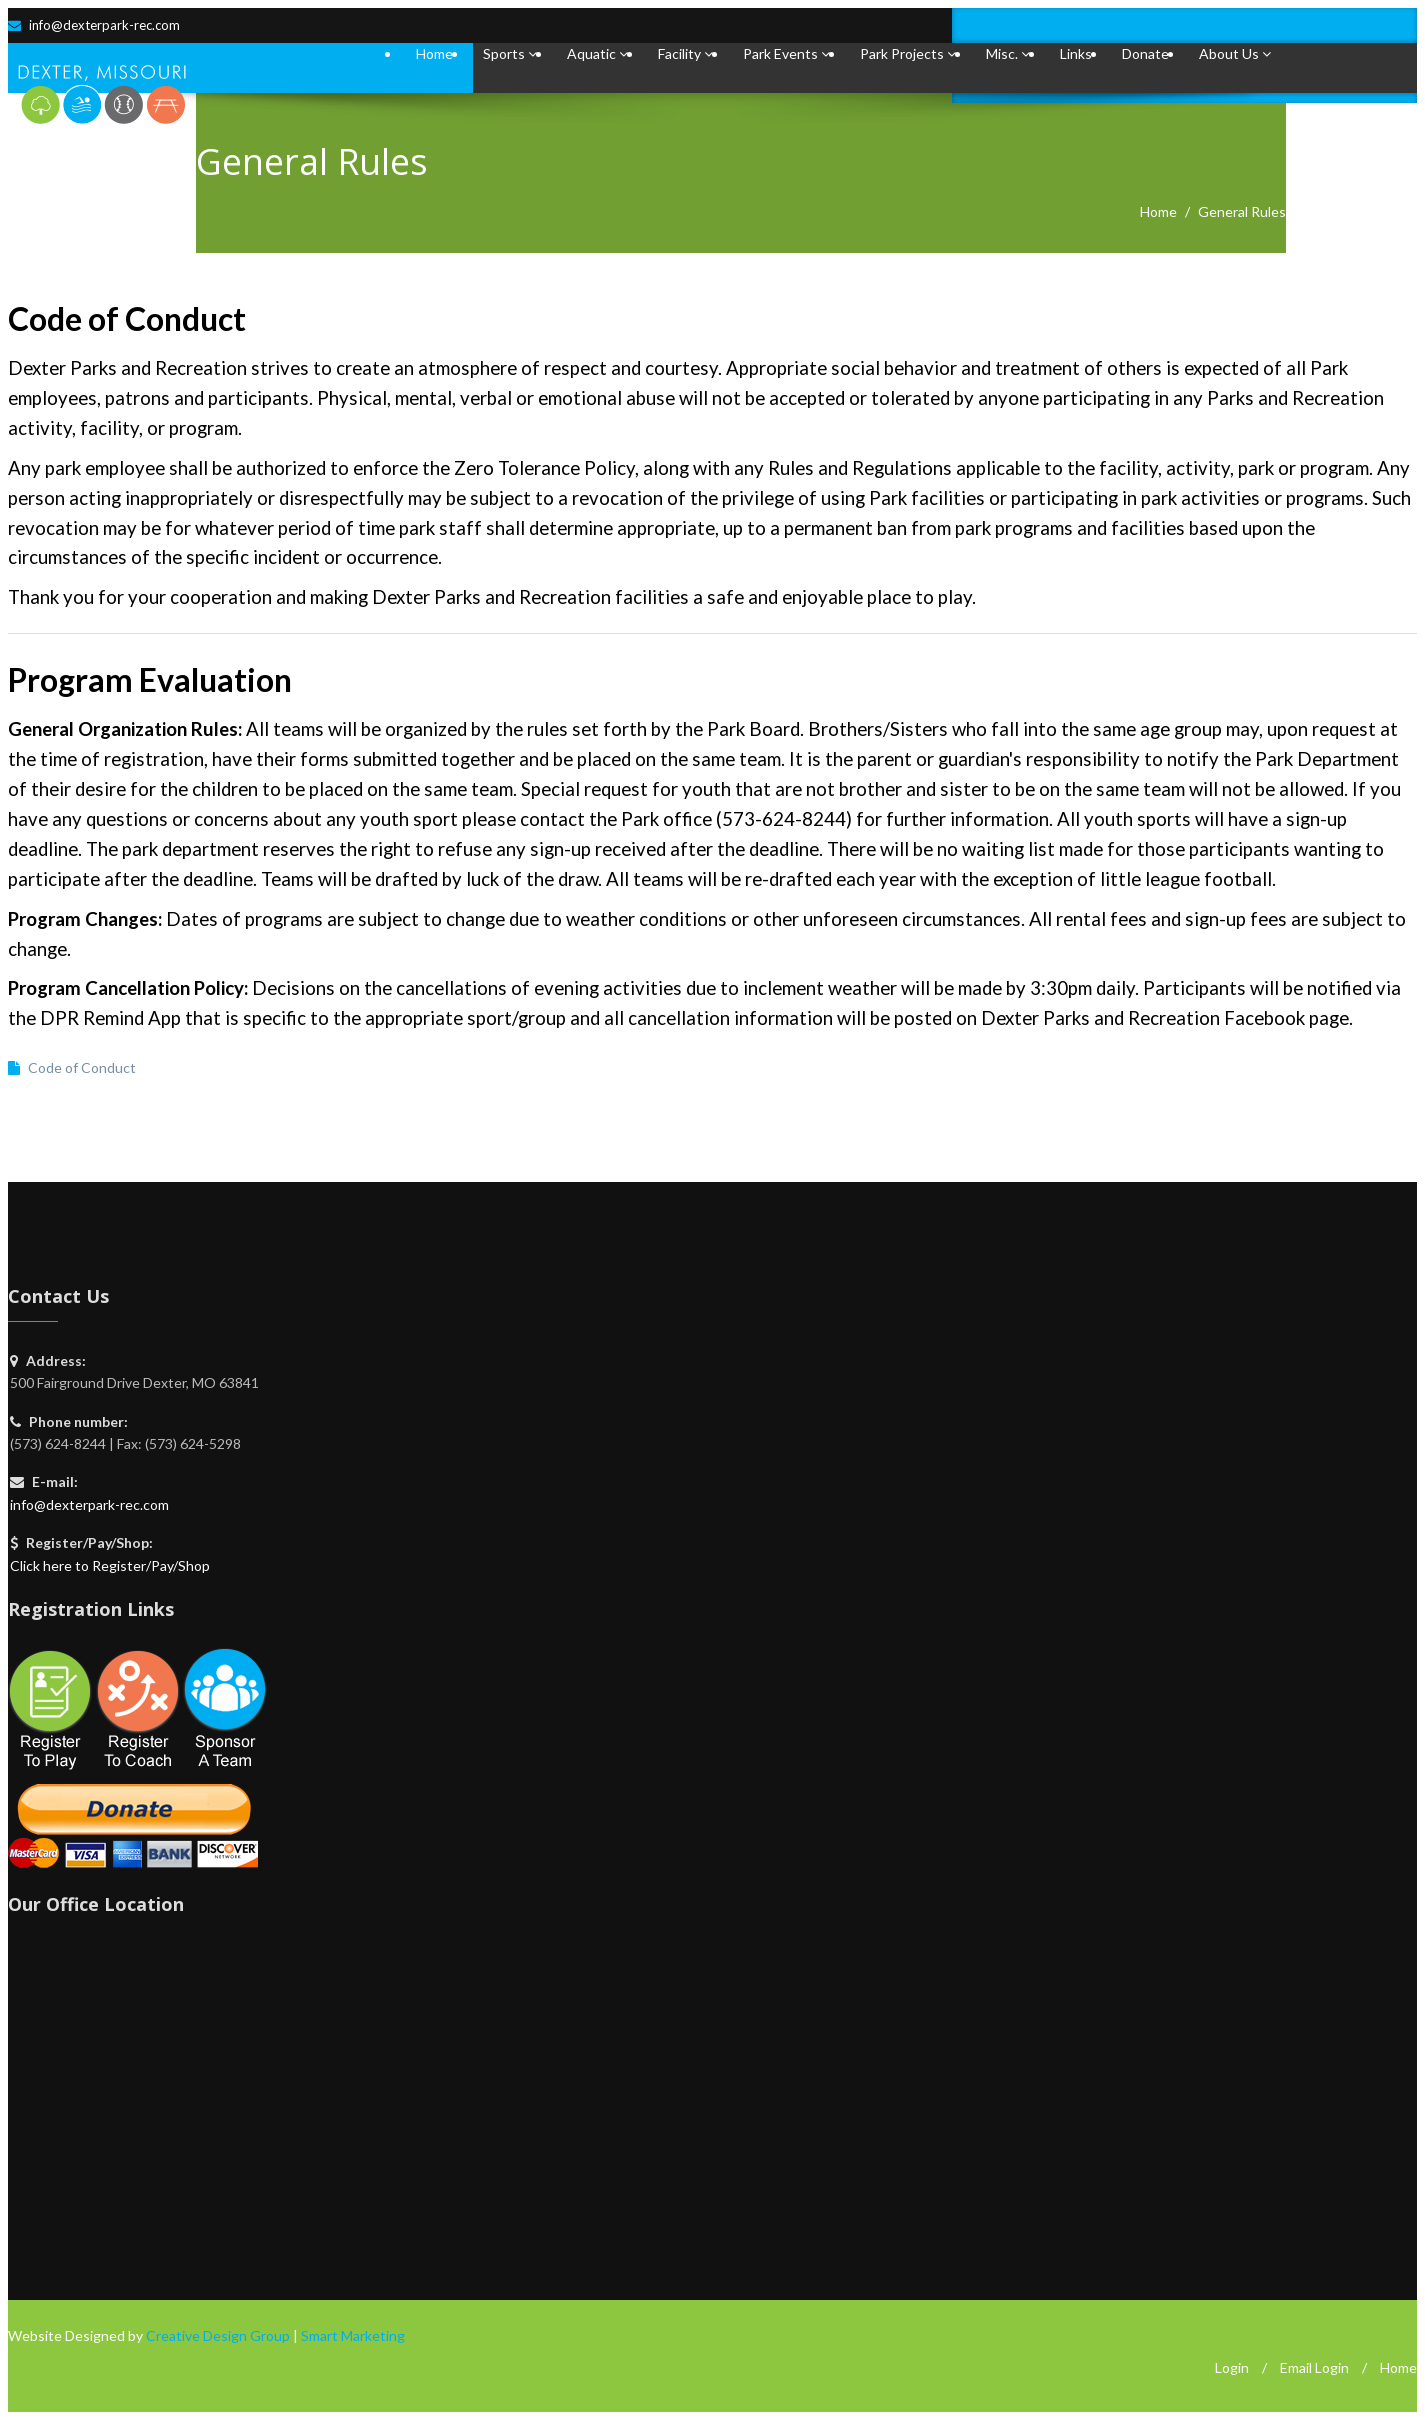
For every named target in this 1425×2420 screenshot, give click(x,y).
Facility (685, 53)
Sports (510, 53)
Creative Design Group (218, 2335)
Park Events (786, 53)
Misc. (1008, 53)
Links (1076, 53)
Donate (1145, 53)
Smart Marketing (353, 2335)
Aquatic (597, 53)
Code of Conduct (82, 1067)
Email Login (1314, 2367)
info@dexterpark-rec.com (104, 25)
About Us (1235, 53)
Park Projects (908, 53)
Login (1232, 2367)
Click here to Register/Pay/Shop (110, 1565)
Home (434, 53)
